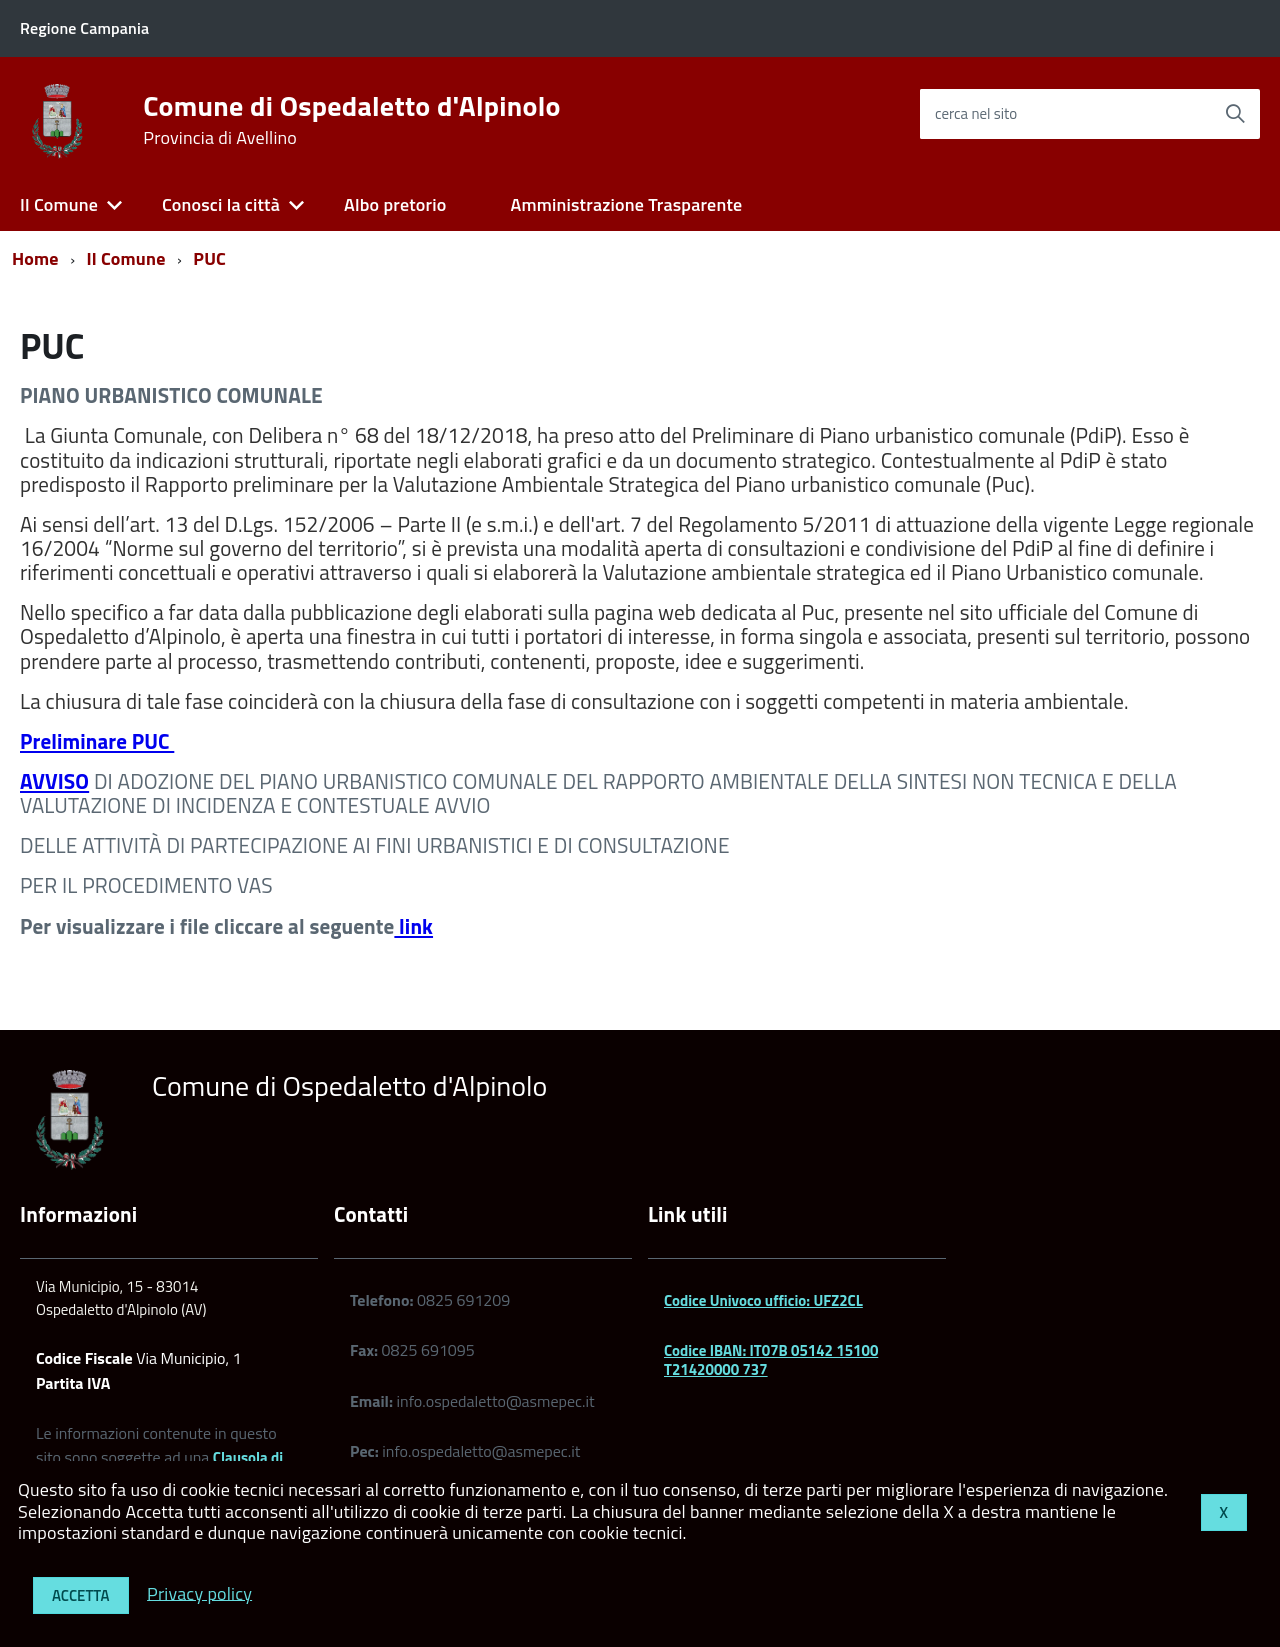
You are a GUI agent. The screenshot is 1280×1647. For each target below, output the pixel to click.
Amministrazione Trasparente (626, 204)
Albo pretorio (395, 204)
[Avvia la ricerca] (1235, 114)
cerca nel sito (976, 113)
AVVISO (54, 781)
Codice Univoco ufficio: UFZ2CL (763, 1300)
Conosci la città (221, 204)
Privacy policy (199, 1592)
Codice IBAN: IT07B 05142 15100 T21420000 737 (771, 1359)
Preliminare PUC (97, 741)
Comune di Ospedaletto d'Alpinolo (351, 120)
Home (35, 258)
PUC (209, 258)
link (413, 926)
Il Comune (59, 204)
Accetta (81, 1595)
